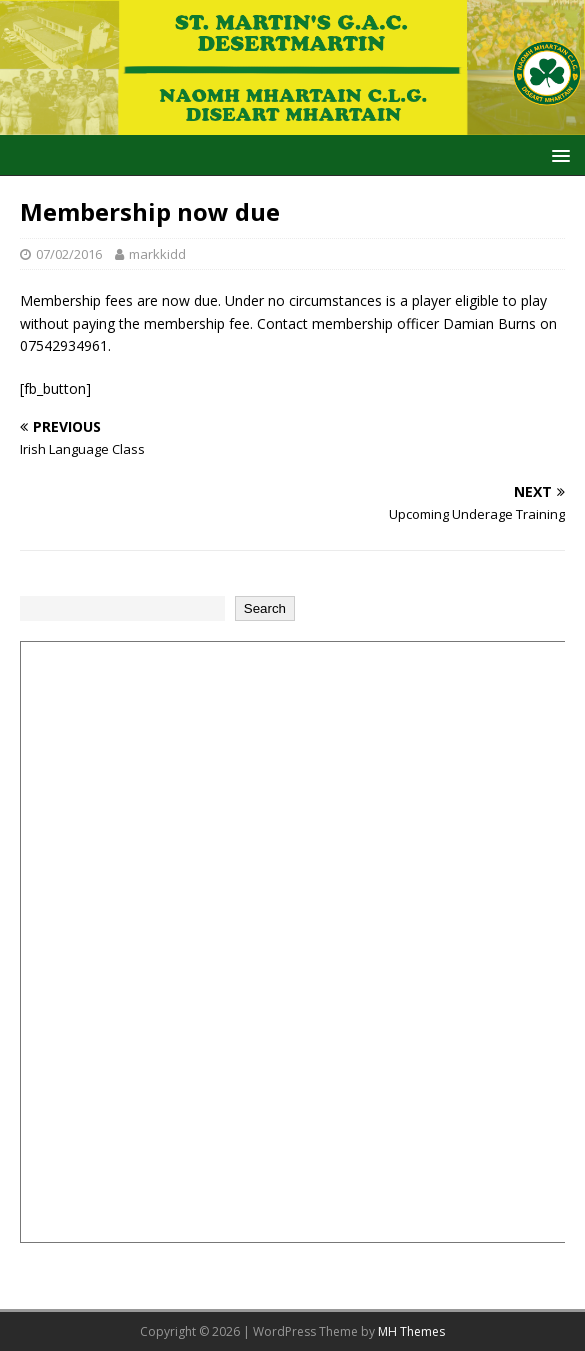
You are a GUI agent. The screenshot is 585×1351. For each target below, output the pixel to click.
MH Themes (411, 1331)
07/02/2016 (69, 254)
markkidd (157, 254)
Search (265, 608)
